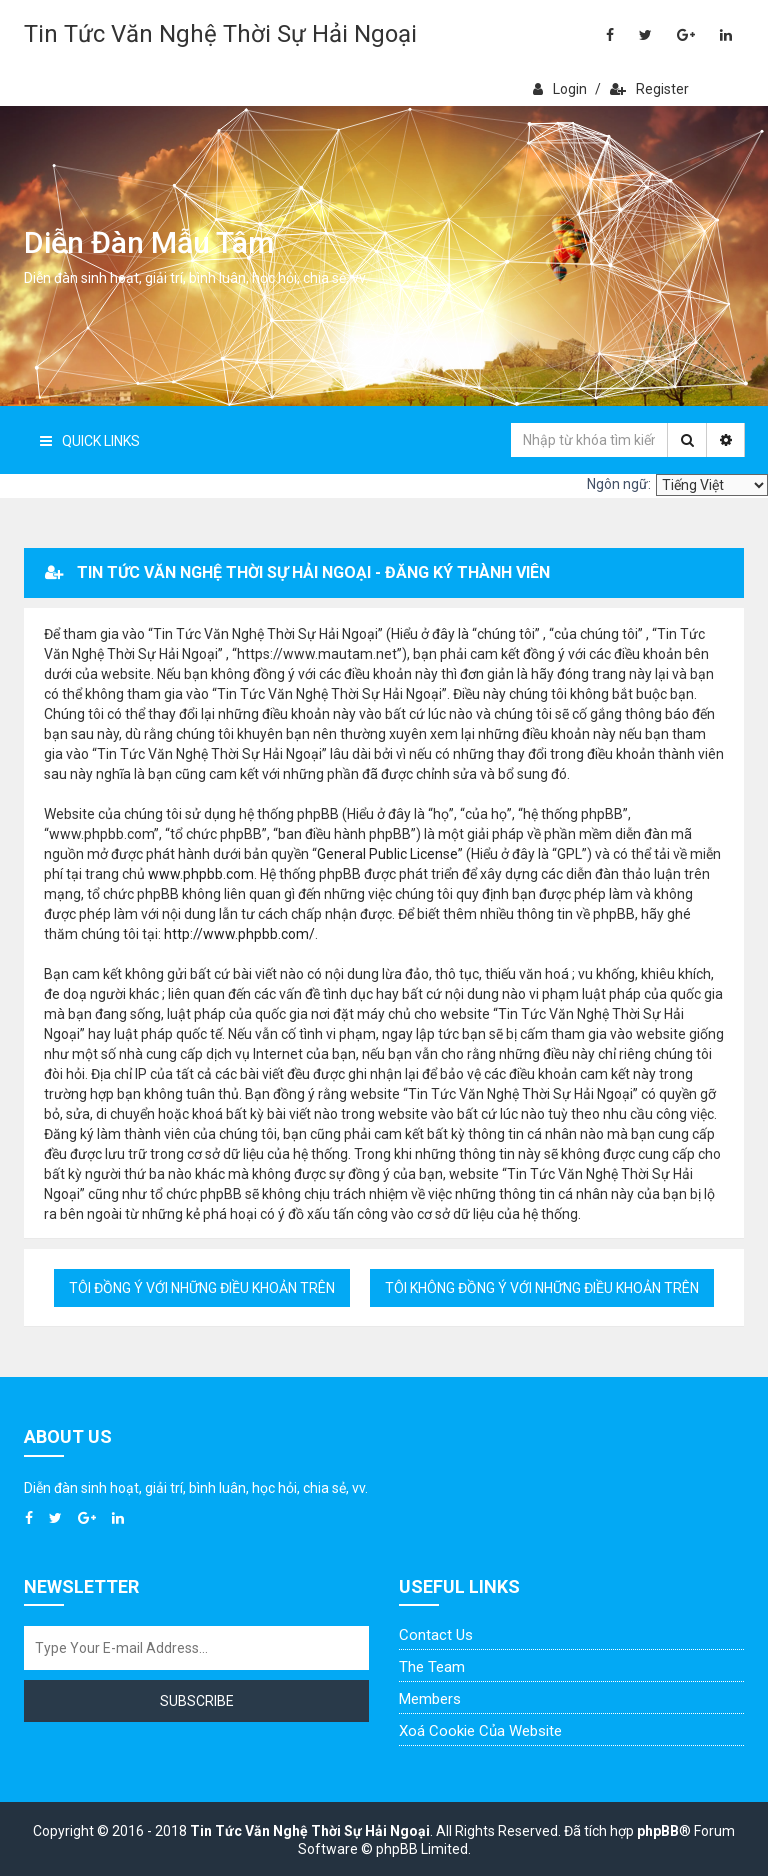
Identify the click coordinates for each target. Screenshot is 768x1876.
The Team (432, 1667)
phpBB (658, 1831)
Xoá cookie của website (480, 1731)
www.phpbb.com (201, 874)
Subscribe (197, 1701)
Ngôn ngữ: (619, 484)
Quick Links (90, 441)
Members (430, 1699)
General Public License (387, 854)
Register (649, 89)
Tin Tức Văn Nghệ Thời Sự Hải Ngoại (220, 34)
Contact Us (436, 1635)
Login (560, 89)
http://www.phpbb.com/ (239, 934)
